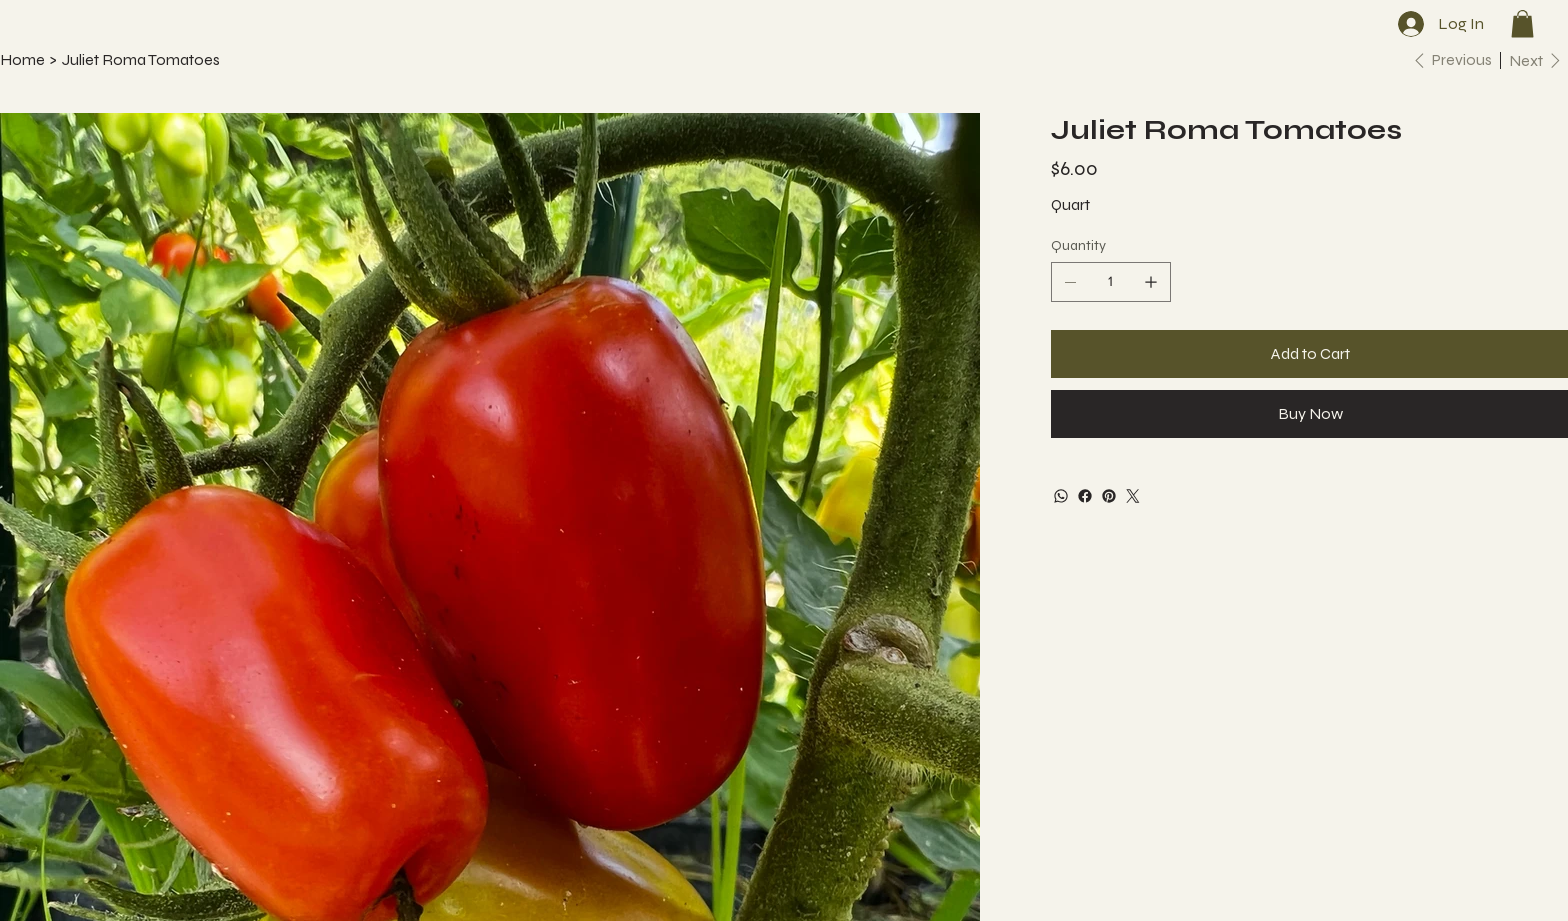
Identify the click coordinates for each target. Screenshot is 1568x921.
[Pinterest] (1109, 496)
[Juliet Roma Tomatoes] (141, 60)
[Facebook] (1085, 496)
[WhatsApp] (1061, 496)
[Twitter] (1133, 496)
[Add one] (1151, 282)
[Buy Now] (1309, 414)
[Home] (22, 60)
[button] (1522, 23)
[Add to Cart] (1309, 354)
